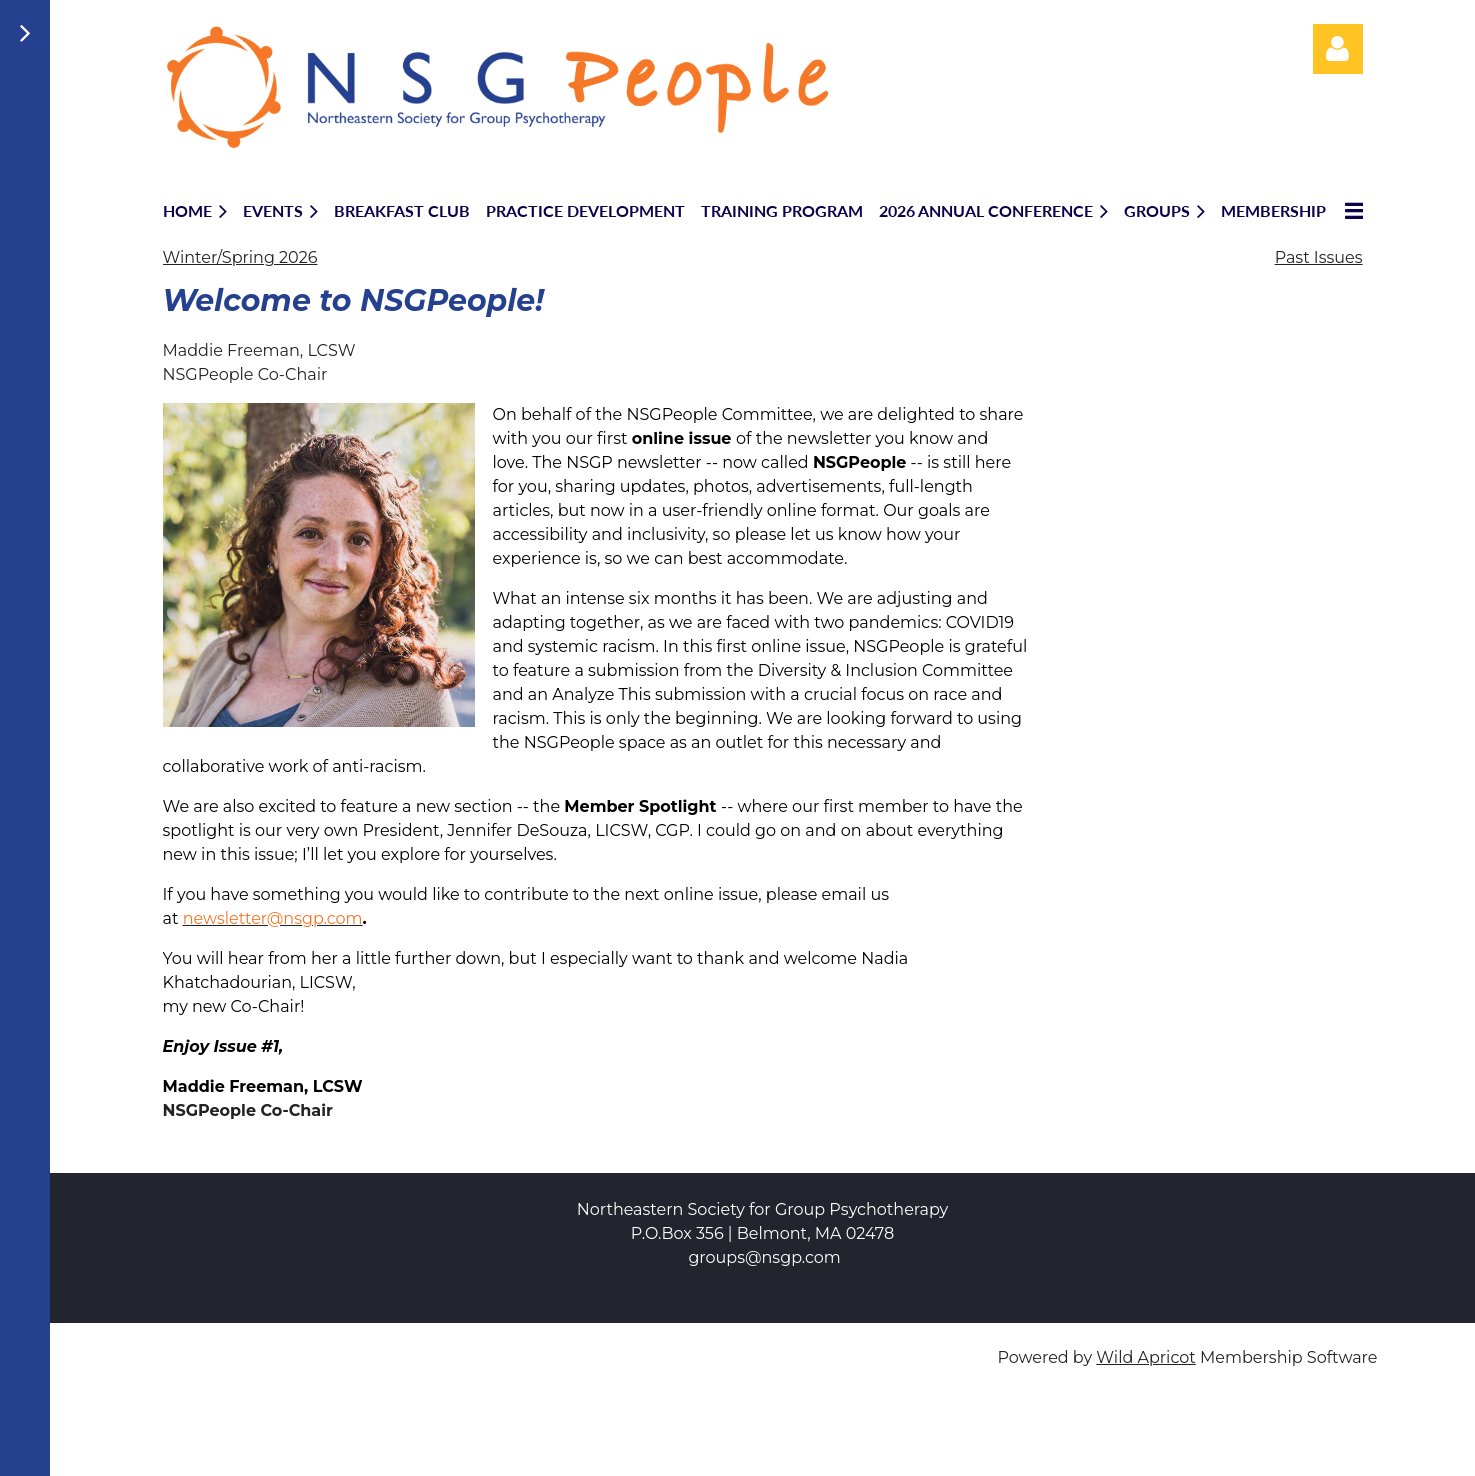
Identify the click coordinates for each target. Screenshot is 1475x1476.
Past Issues (1319, 257)
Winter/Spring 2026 (240, 257)
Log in (1338, 49)
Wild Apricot (1145, 1357)
